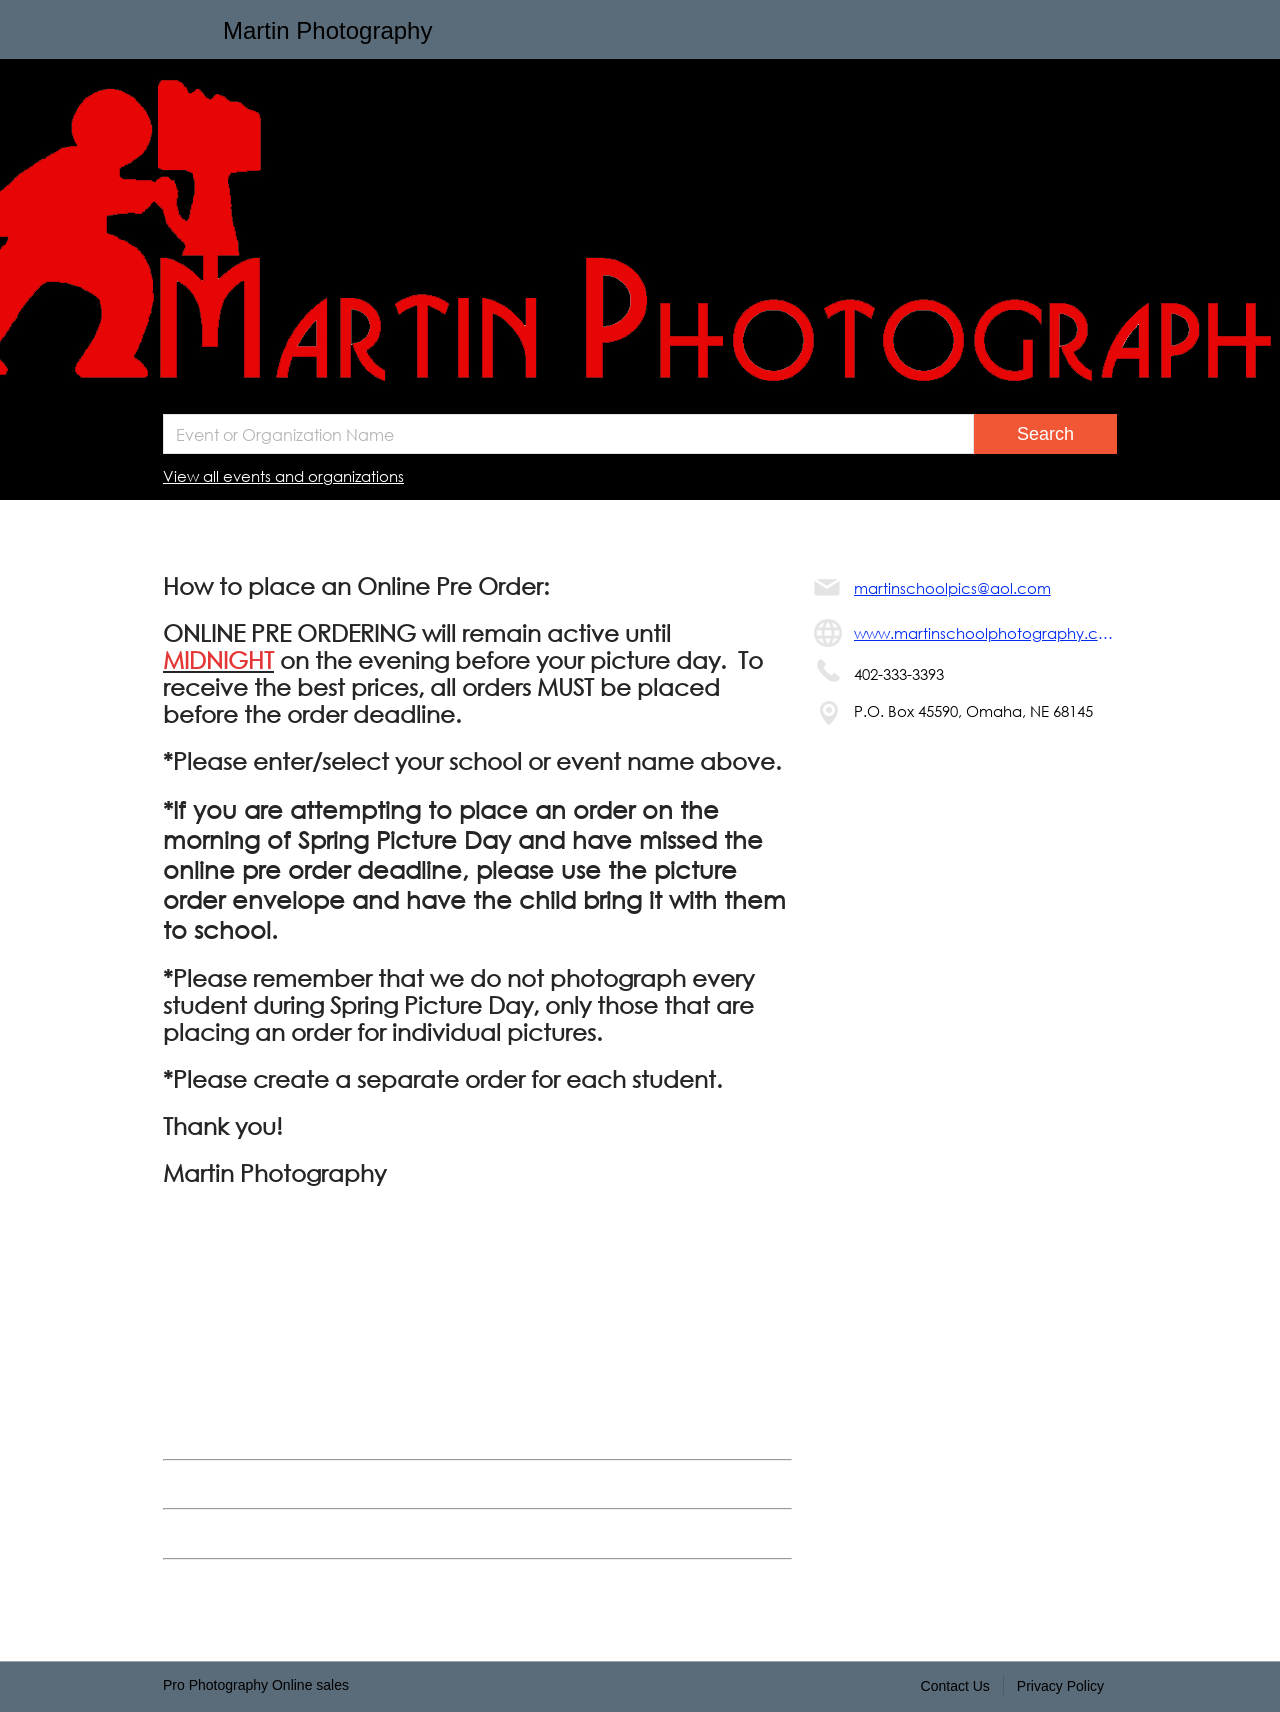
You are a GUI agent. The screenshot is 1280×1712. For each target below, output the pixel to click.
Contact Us (955, 1686)
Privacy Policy (1060, 1686)
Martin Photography (327, 30)
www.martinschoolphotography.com (985, 633)
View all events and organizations (283, 476)
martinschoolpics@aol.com (952, 588)
